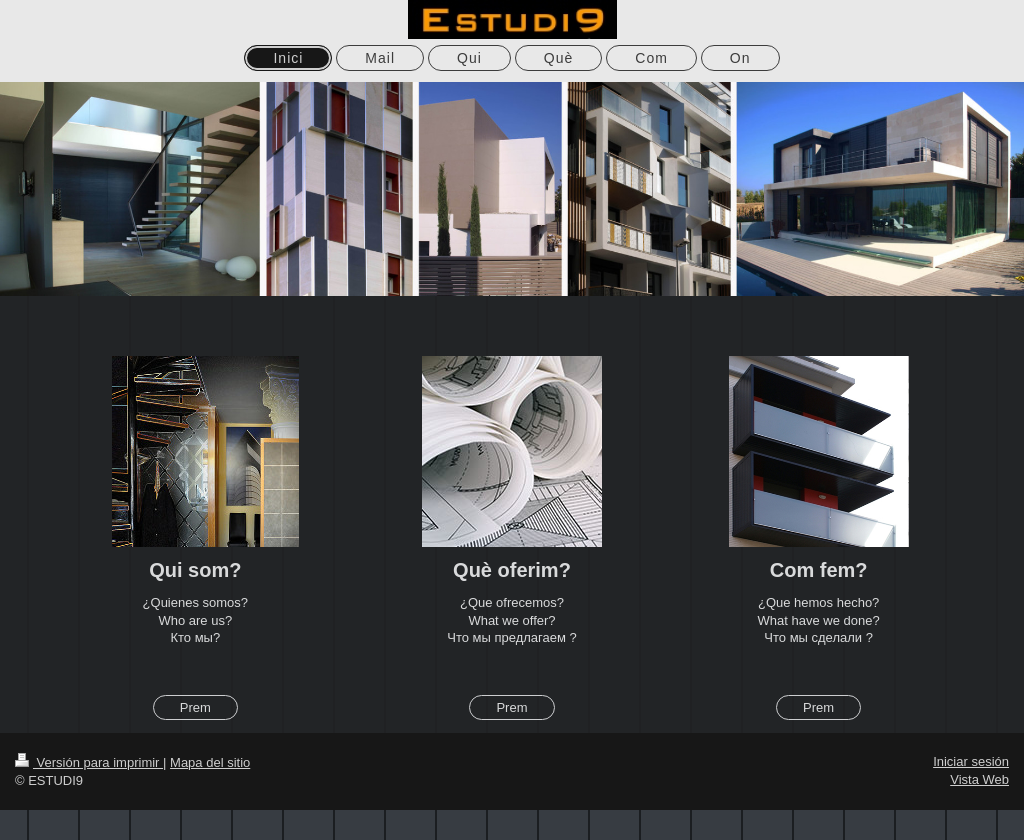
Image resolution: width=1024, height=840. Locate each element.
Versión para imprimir (89, 762)
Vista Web (979, 779)
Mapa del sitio (210, 762)
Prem (195, 707)
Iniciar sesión (971, 761)
